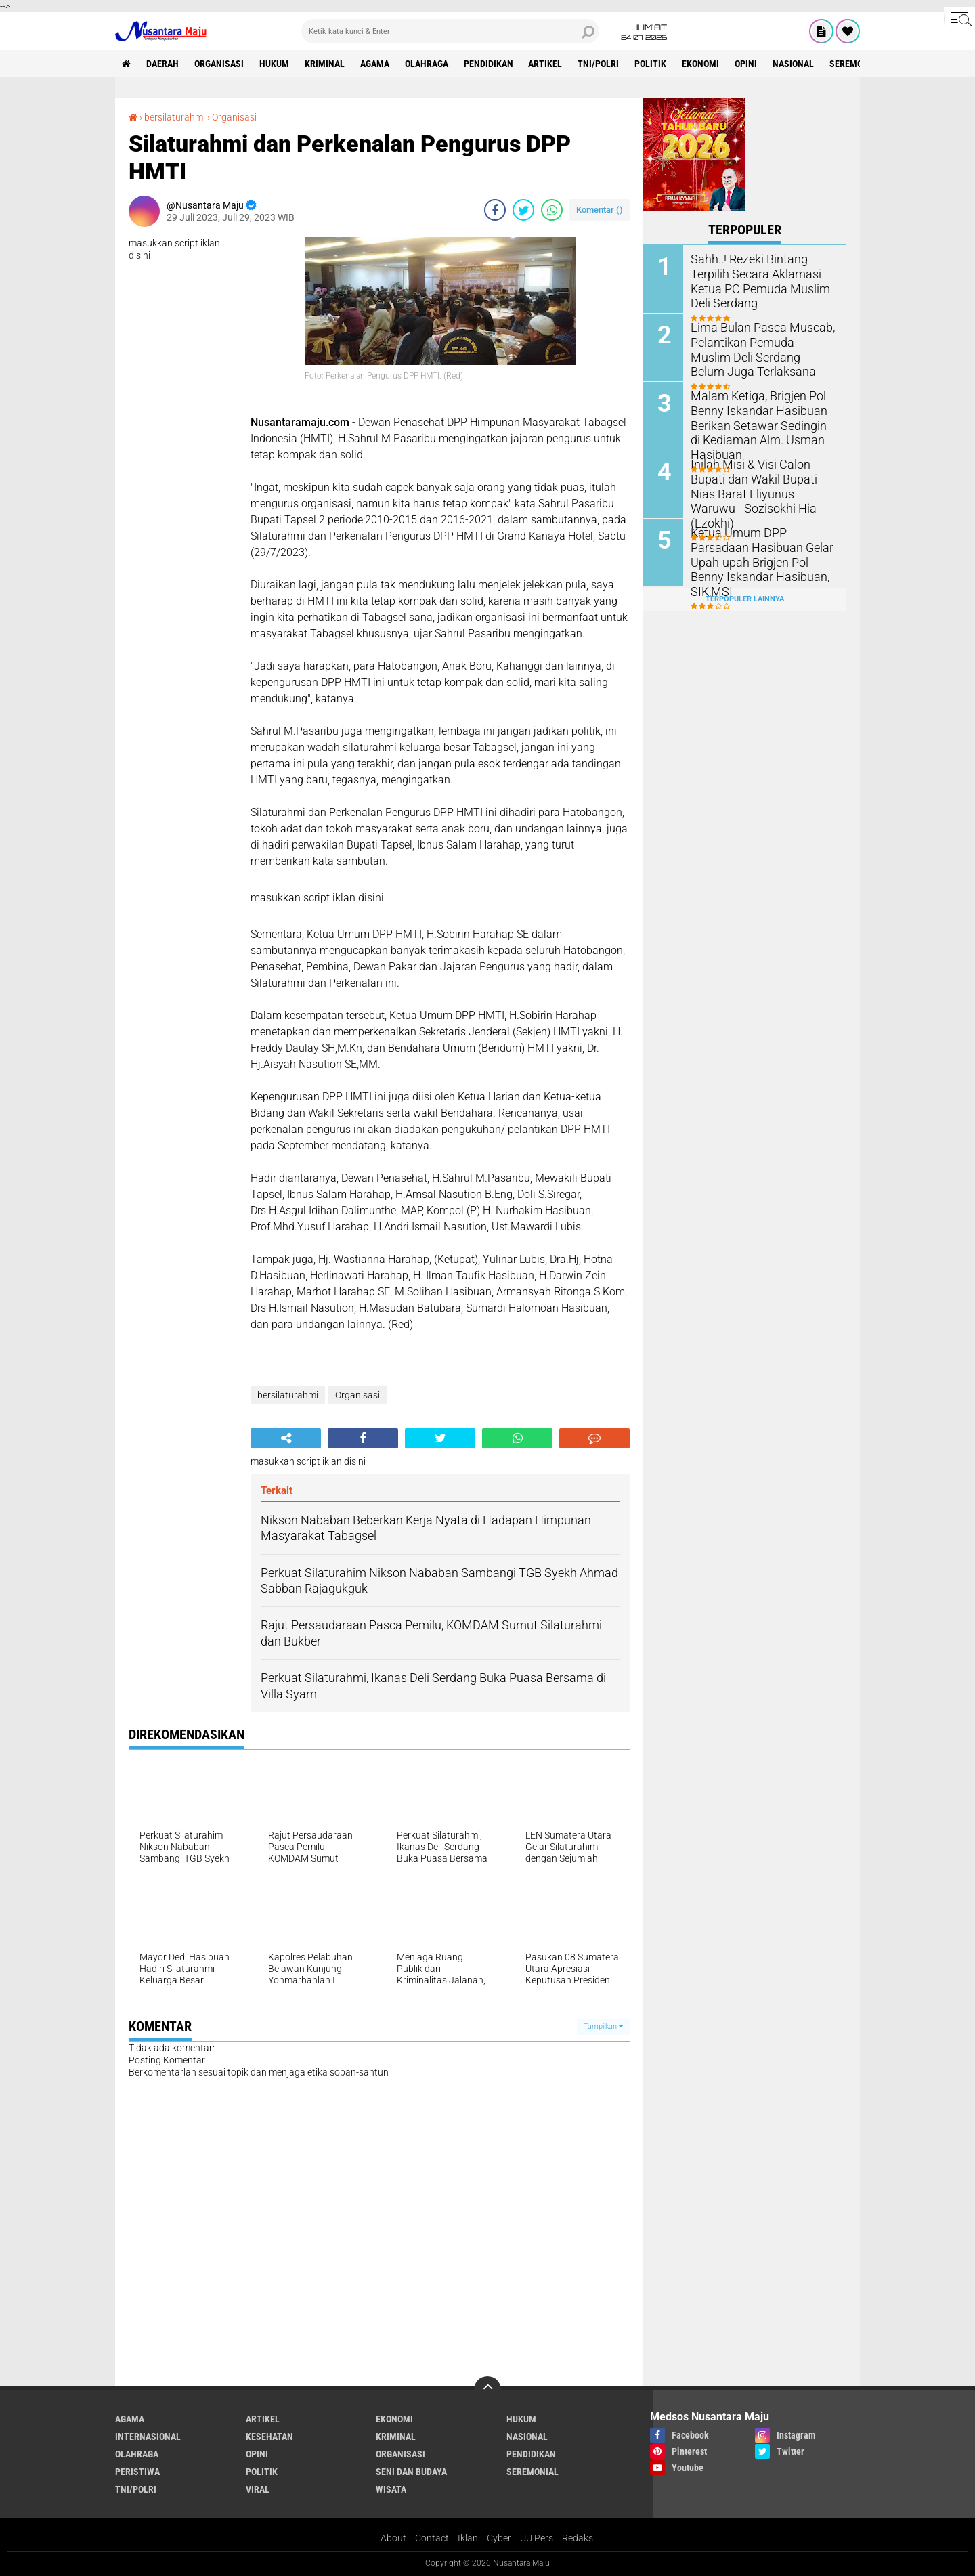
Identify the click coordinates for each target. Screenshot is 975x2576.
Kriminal (325, 63)
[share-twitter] (523, 210)
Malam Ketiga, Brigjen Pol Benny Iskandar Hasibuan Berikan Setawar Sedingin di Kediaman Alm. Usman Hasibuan (757, 423)
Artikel (546, 63)
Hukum (274, 63)
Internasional (148, 2436)
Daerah (162, 63)
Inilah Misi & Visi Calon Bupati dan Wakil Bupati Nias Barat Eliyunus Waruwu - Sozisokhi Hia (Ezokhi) (762, 484)
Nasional (794, 63)
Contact (432, 2538)
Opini (746, 63)
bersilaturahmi (174, 117)
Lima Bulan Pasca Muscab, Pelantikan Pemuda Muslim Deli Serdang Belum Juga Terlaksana (757, 347)
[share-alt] (286, 1438)
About (393, 2538)
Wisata (391, 2489)
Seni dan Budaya (411, 2471)
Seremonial (856, 63)
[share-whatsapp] (552, 210)
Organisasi (219, 63)
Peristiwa (137, 2471)
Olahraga (426, 63)
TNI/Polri (599, 63)
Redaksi (578, 2538)
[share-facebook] (495, 210)
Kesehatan (269, 2436)
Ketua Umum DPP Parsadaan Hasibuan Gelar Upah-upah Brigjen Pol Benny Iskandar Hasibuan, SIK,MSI (761, 552)
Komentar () (599, 210)
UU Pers (536, 2538)
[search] (450, 31)
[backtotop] (487, 2389)
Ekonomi (701, 63)
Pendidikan (488, 63)
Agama (374, 63)
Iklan (468, 2538)
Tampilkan (603, 2026)
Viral (257, 2489)
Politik (651, 63)
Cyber (499, 2538)
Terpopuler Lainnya (745, 598)
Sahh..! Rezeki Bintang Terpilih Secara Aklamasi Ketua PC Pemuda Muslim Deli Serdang (763, 272)
